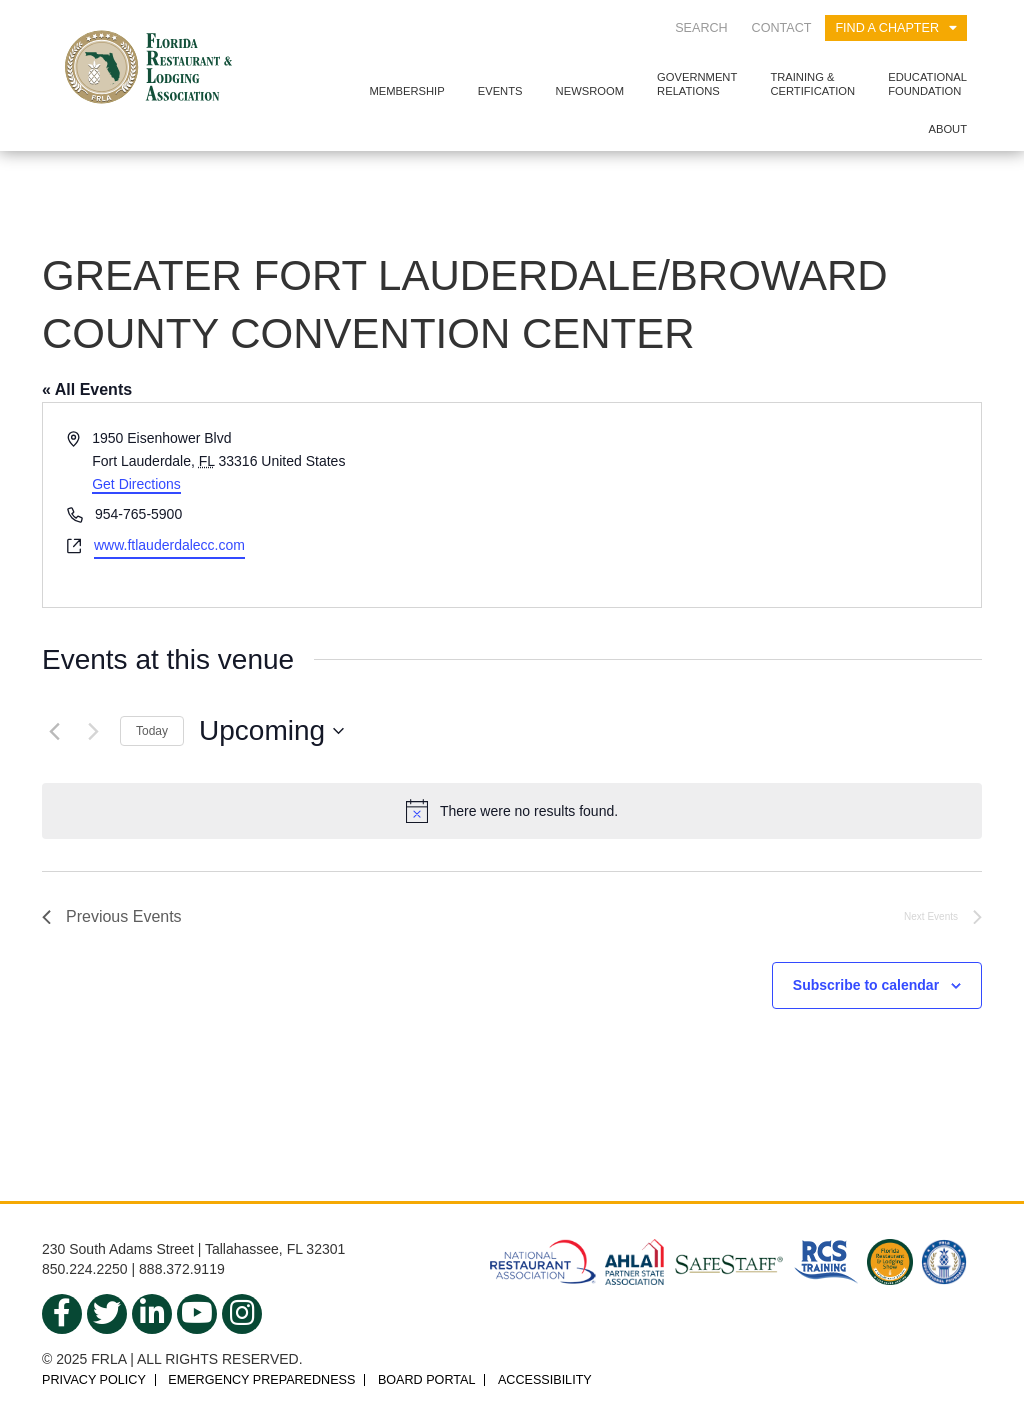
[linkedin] (152, 1314)
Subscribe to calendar (866, 985)
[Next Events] (93, 731)
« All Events (87, 389)
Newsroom (590, 91)
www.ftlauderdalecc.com (169, 545)
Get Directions (136, 484)
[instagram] (242, 1314)
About (947, 129)
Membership (406, 91)
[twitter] (107, 1314)
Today (152, 731)
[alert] (512, 811)
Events (500, 91)
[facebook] (62, 1314)
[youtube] (197, 1314)
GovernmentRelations (697, 83)
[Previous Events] (54, 731)
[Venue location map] (745, 504)
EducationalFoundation (927, 83)
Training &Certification (812, 83)
